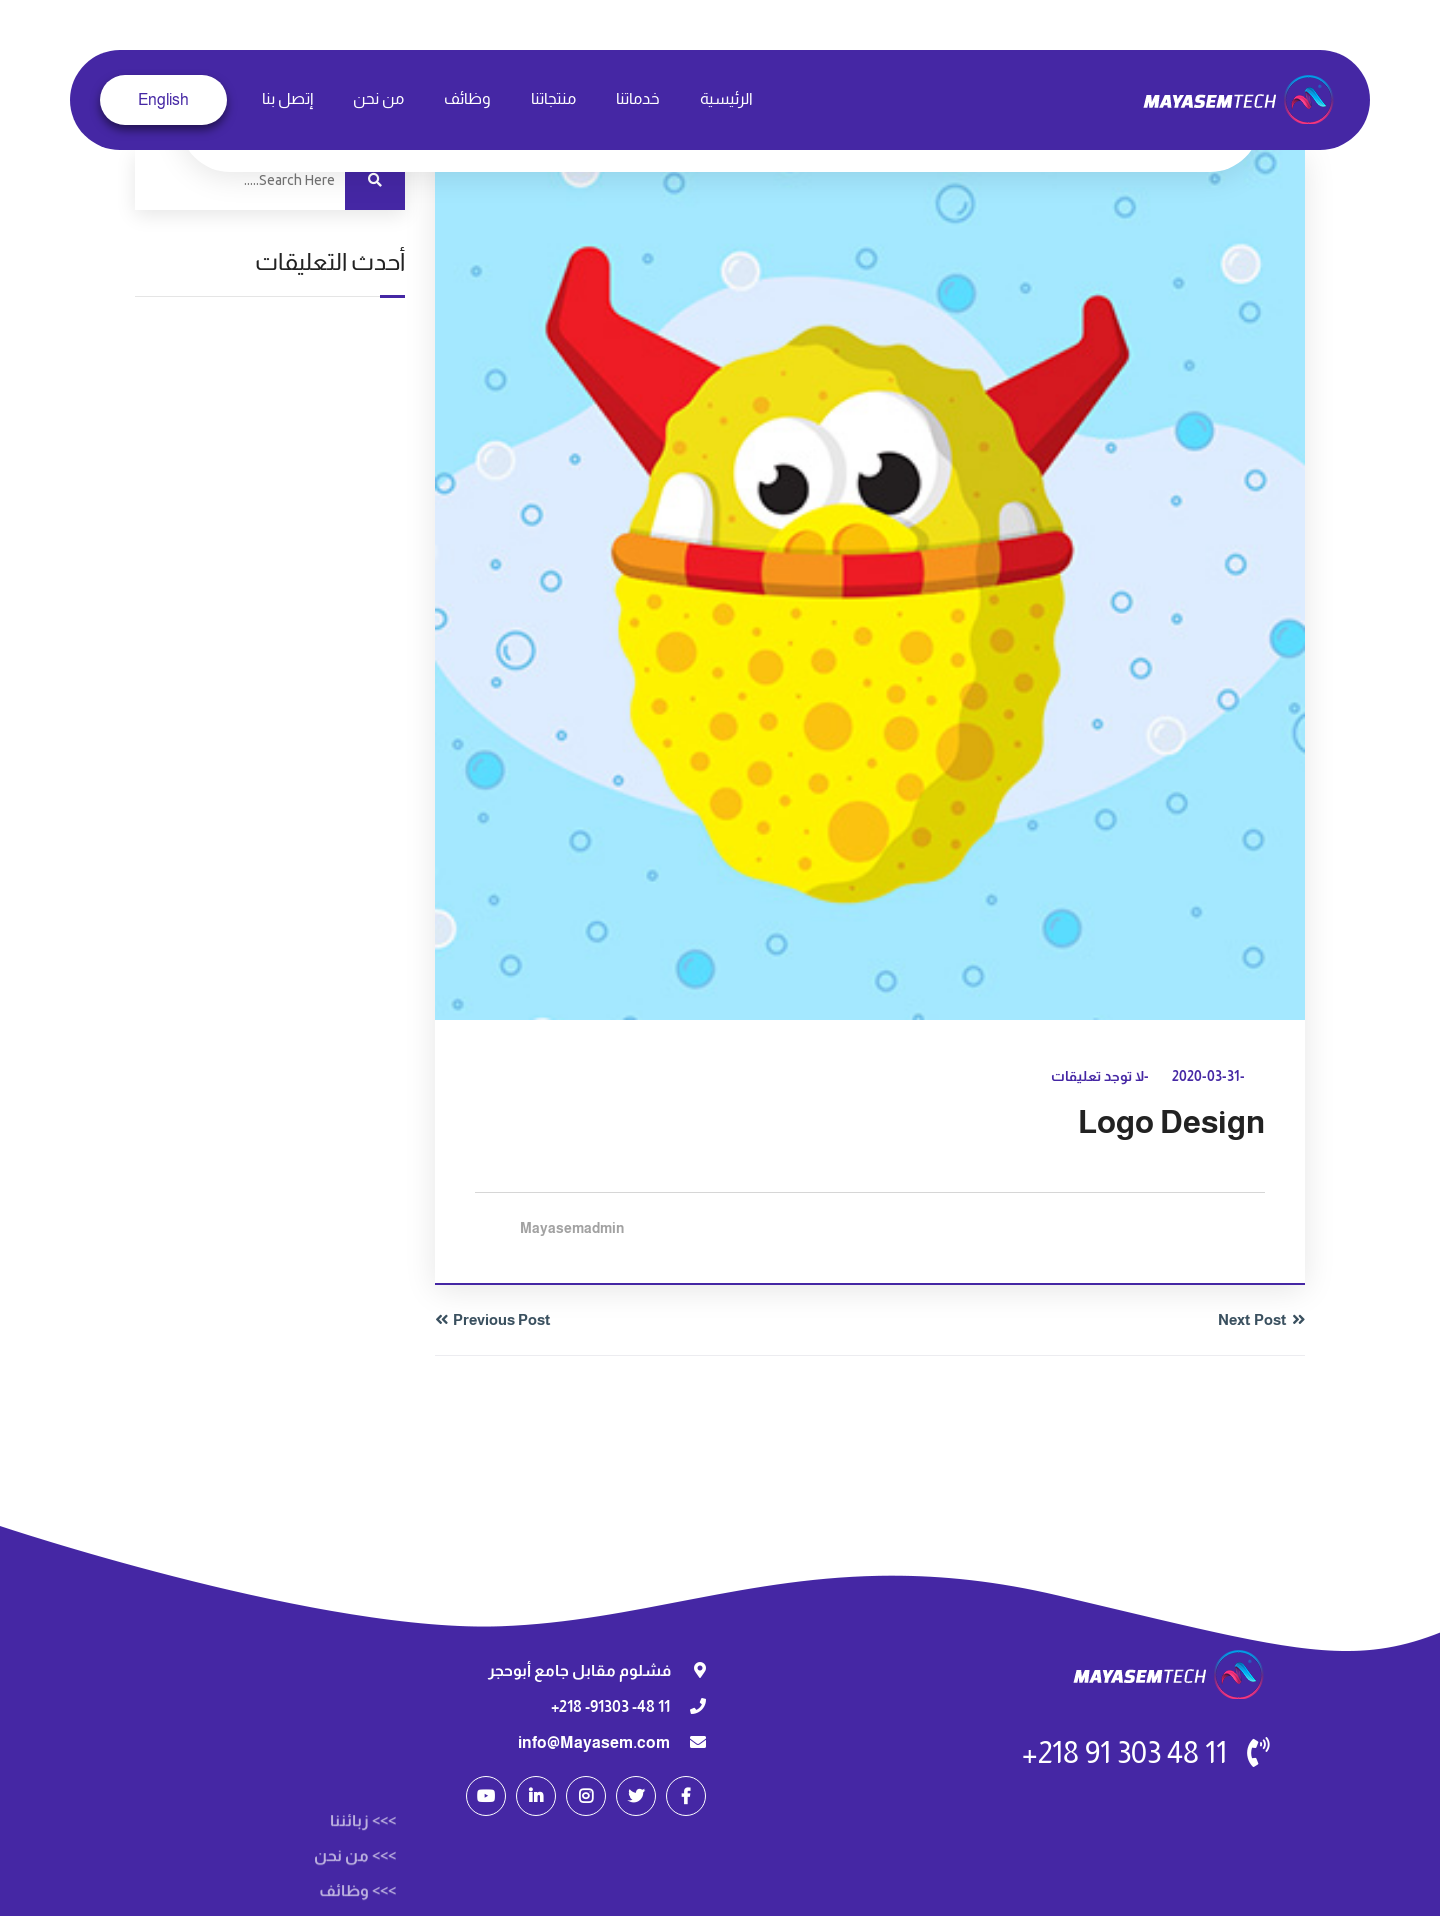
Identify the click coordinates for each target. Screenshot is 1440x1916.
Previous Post (502, 1319)
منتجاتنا (553, 98)
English (163, 99)
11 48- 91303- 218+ (610, 1706)
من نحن (378, 98)
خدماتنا (638, 98)
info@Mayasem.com (594, 1742)
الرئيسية (726, 98)
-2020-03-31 (1208, 1076)
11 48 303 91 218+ (1124, 1752)
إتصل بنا (287, 98)
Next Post (1252, 1319)
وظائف (467, 98)
